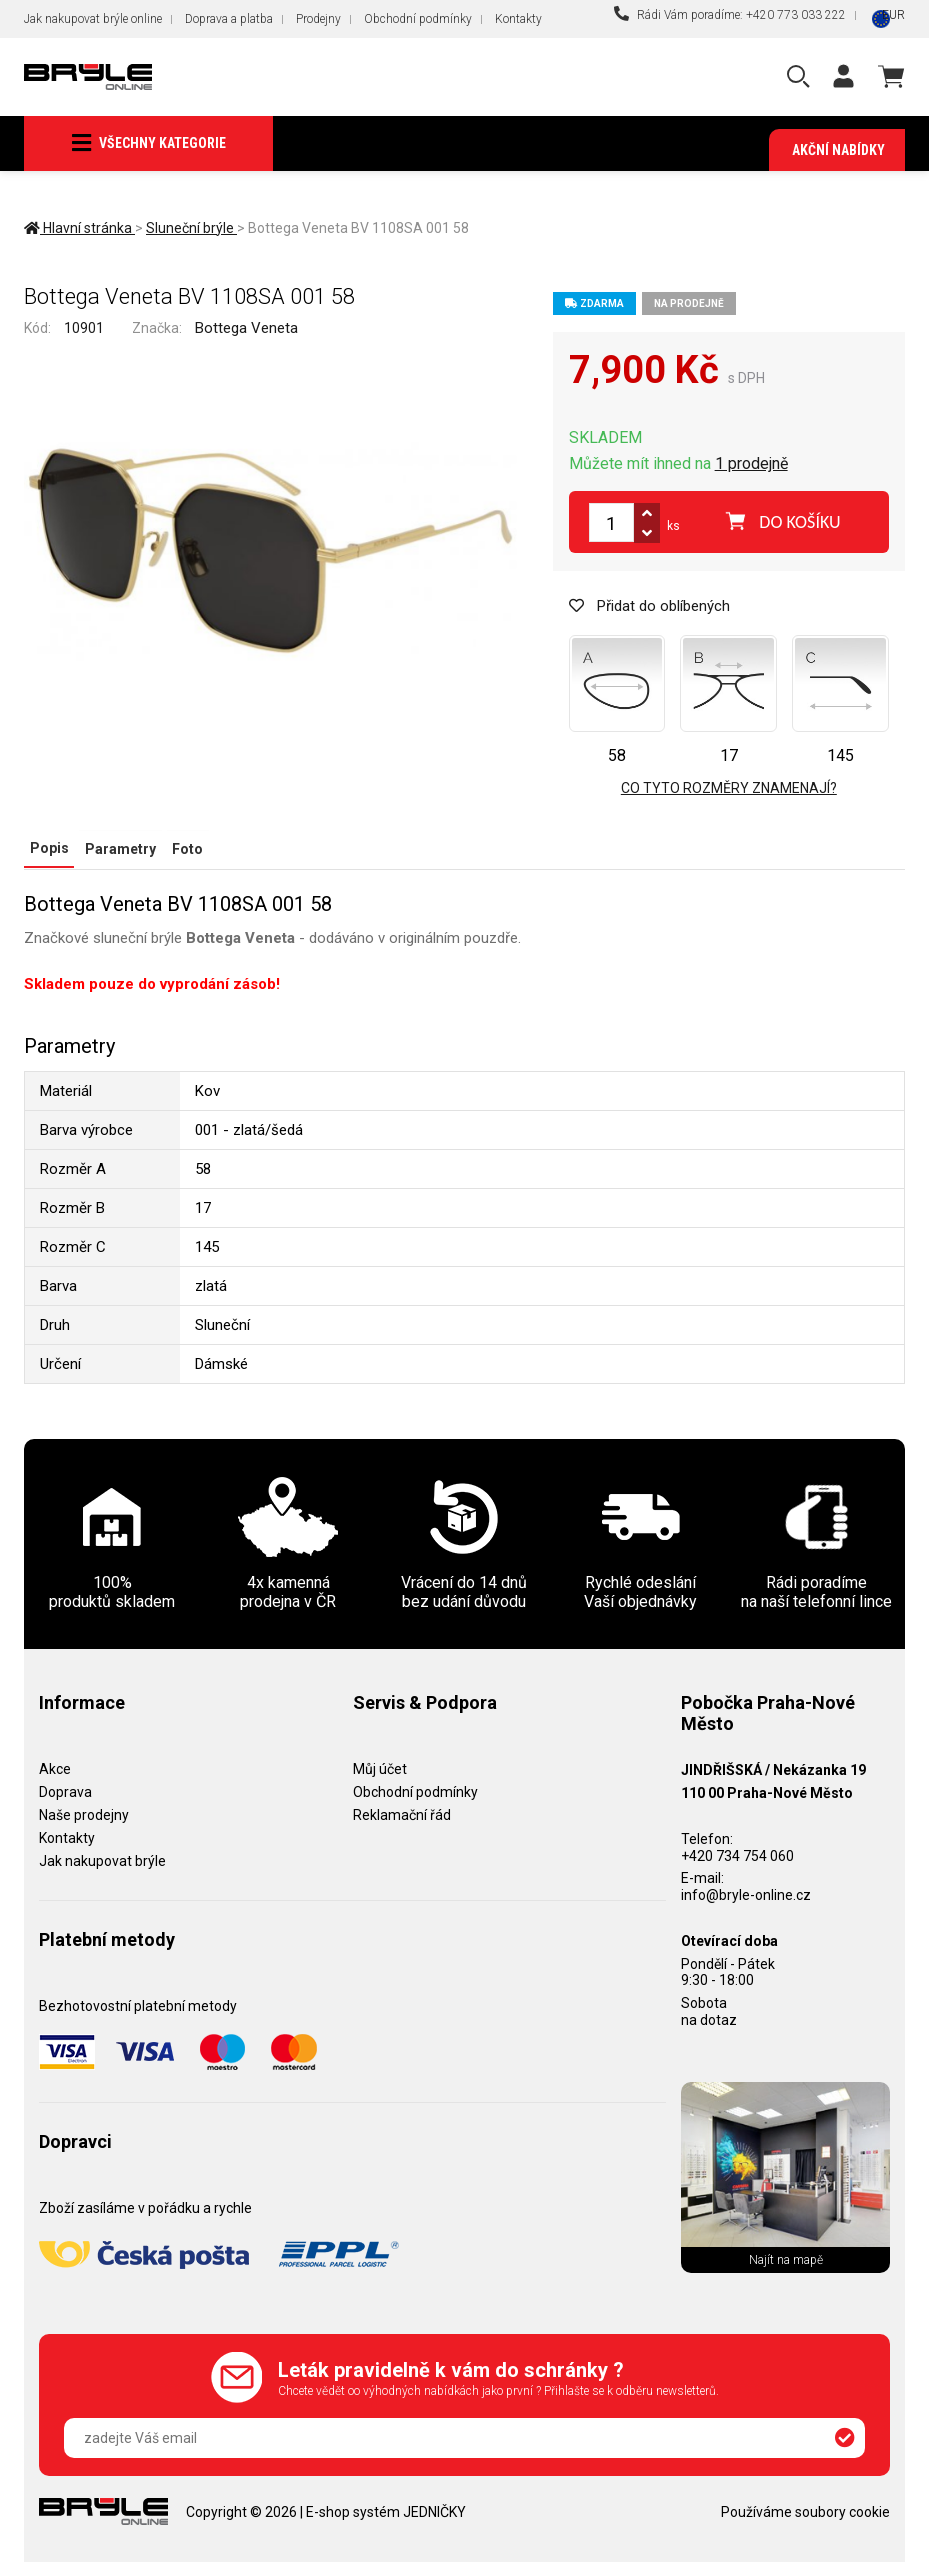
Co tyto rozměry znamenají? (729, 789)
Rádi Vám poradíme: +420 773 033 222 (730, 14)
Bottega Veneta (246, 328)
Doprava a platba (229, 19)
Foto (184, 849)
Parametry (118, 849)
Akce (55, 1769)
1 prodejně (751, 464)
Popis (48, 849)
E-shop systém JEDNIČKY (386, 2511)
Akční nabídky (838, 150)
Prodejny (318, 19)
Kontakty (518, 19)
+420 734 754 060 (737, 1855)
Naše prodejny (84, 1814)
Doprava (65, 1792)
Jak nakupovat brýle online (93, 19)
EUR (893, 15)
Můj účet (380, 1769)
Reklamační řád (402, 1814)
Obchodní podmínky (418, 19)
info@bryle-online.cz (746, 1895)
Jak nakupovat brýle (102, 1860)
